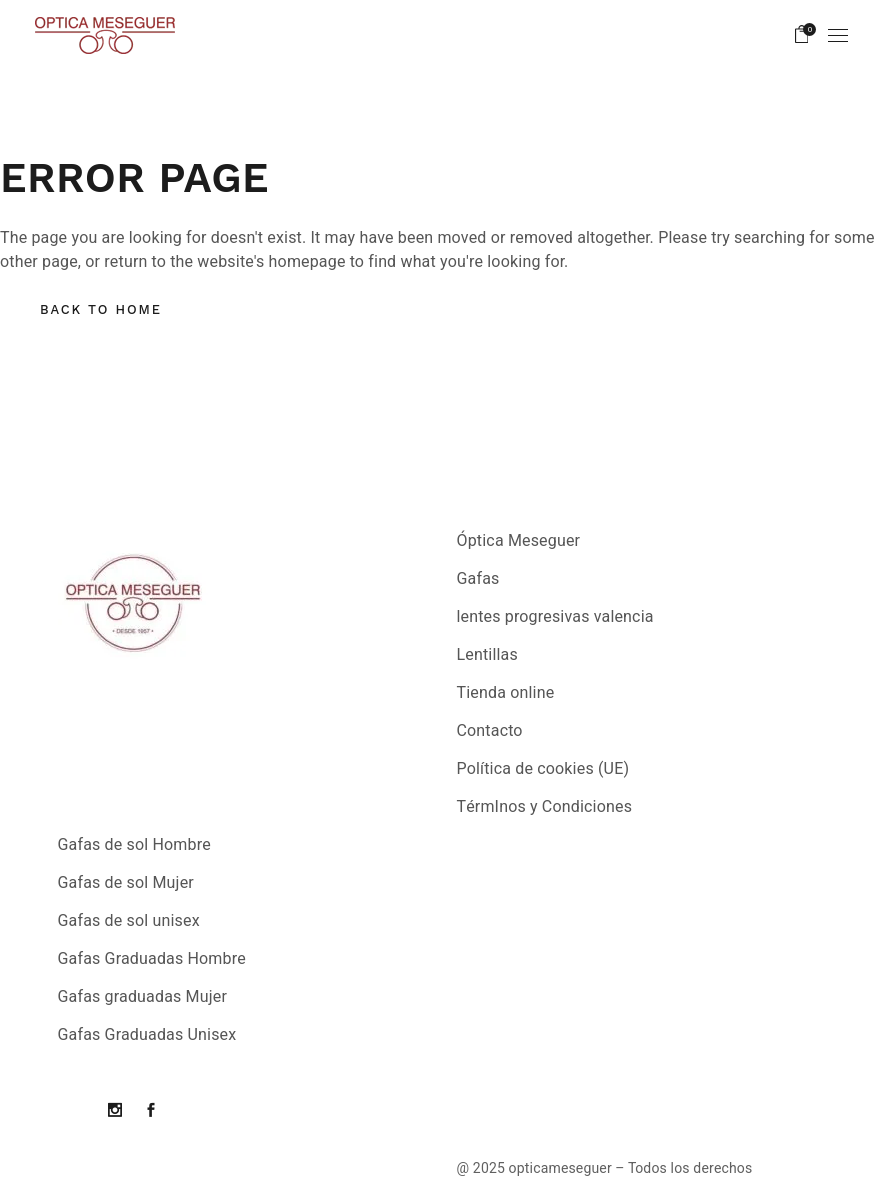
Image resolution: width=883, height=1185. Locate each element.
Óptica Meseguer (519, 541)
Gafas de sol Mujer (126, 883)
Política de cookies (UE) (543, 769)
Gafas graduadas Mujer (143, 997)
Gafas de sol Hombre (134, 845)
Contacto (490, 731)
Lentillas (487, 655)
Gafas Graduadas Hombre (152, 959)
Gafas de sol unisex (129, 921)
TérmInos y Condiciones (545, 807)
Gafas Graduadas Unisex (147, 1035)
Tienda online (506, 693)
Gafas (478, 579)
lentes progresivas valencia (555, 617)
